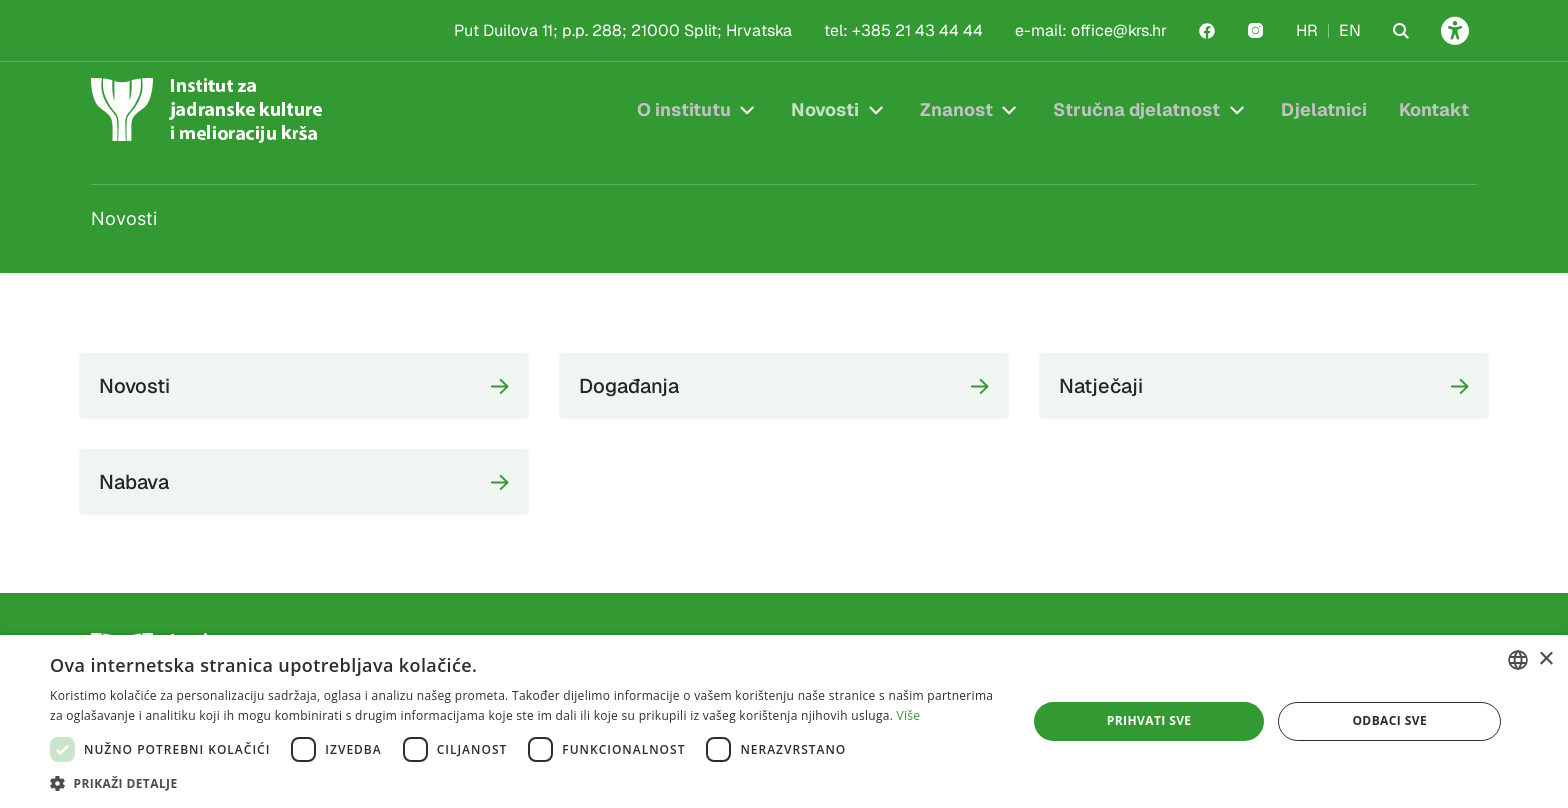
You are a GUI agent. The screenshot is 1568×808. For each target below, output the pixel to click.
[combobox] (1518, 660)
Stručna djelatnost (1136, 109)
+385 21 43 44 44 (917, 30)
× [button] (1545, 659)
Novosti (825, 109)
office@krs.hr (1119, 30)
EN (1350, 30)
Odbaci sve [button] (1389, 720)
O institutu (684, 109)
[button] (524, 783)
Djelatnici (1324, 109)
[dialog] (784, 721)
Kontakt (1434, 109)
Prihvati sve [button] (1149, 720)
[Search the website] (1401, 31)
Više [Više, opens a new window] (909, 715)
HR (1307, 30)
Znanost (956, 109)
